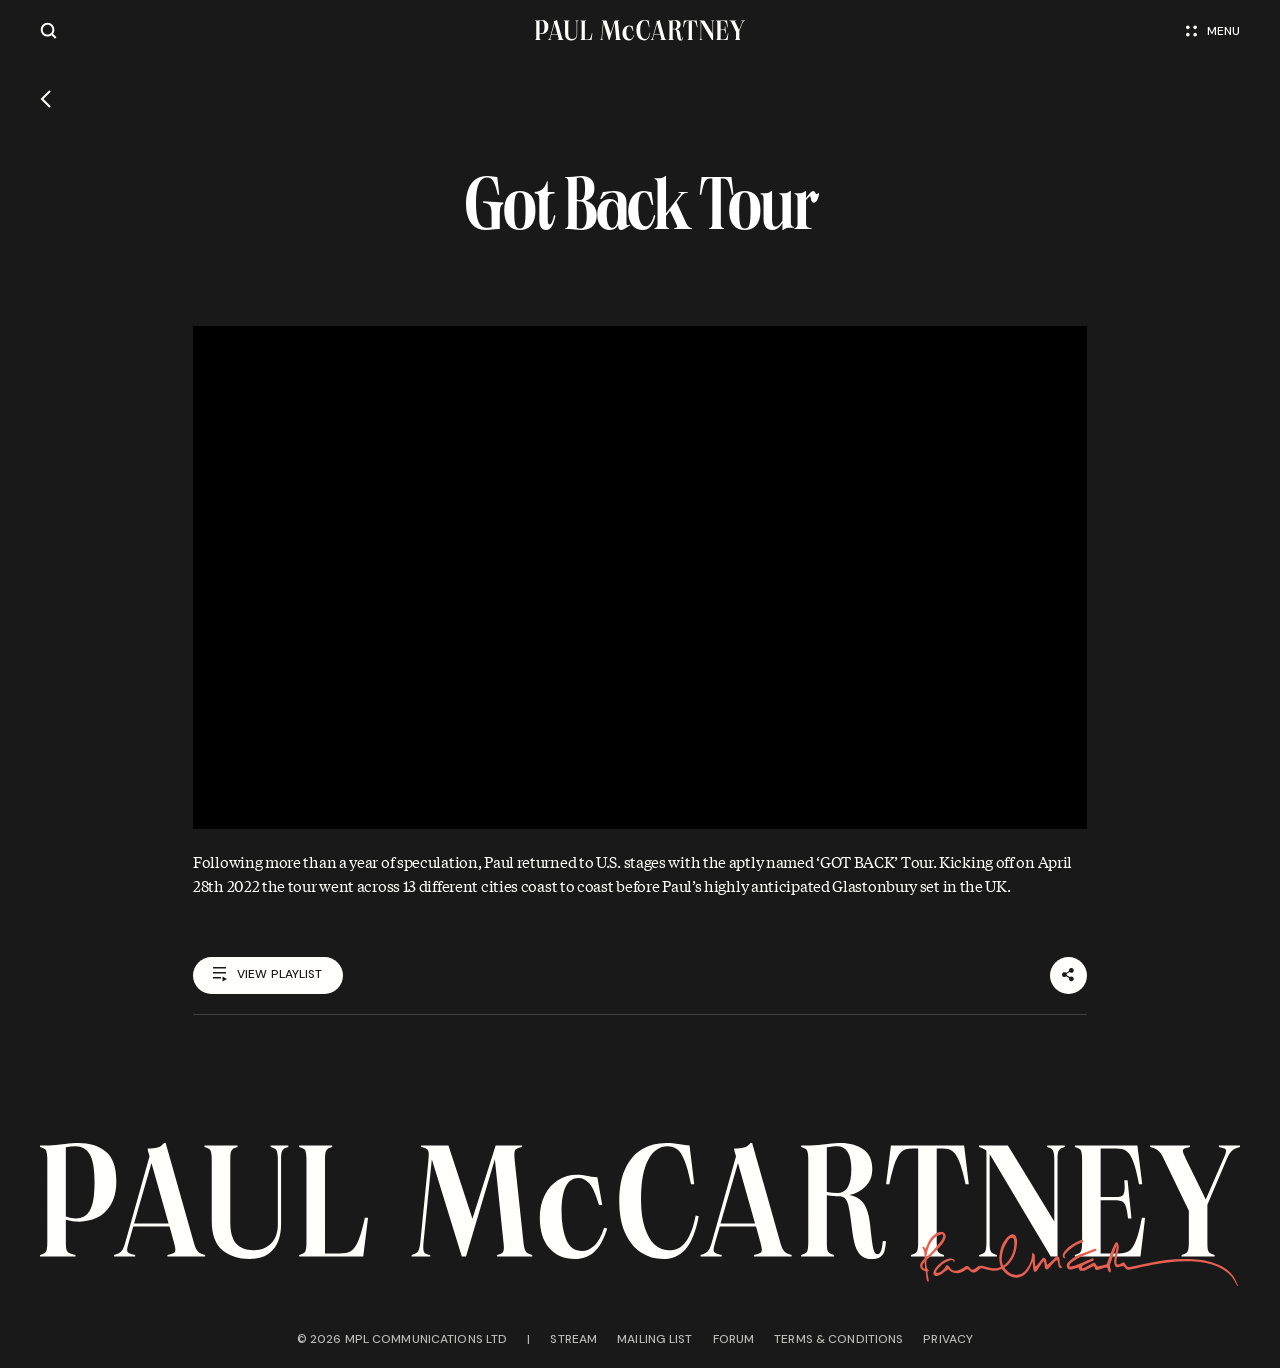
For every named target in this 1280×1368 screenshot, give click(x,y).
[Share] (1068, 975)
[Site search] (48, 30)
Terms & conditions (838, 1339)
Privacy (948, 1339)
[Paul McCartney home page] (640, 30)
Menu (1213, 31)
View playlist (268, 975)
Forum (734, 1339)
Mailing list (654, 1339)
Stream (573, 1339)
